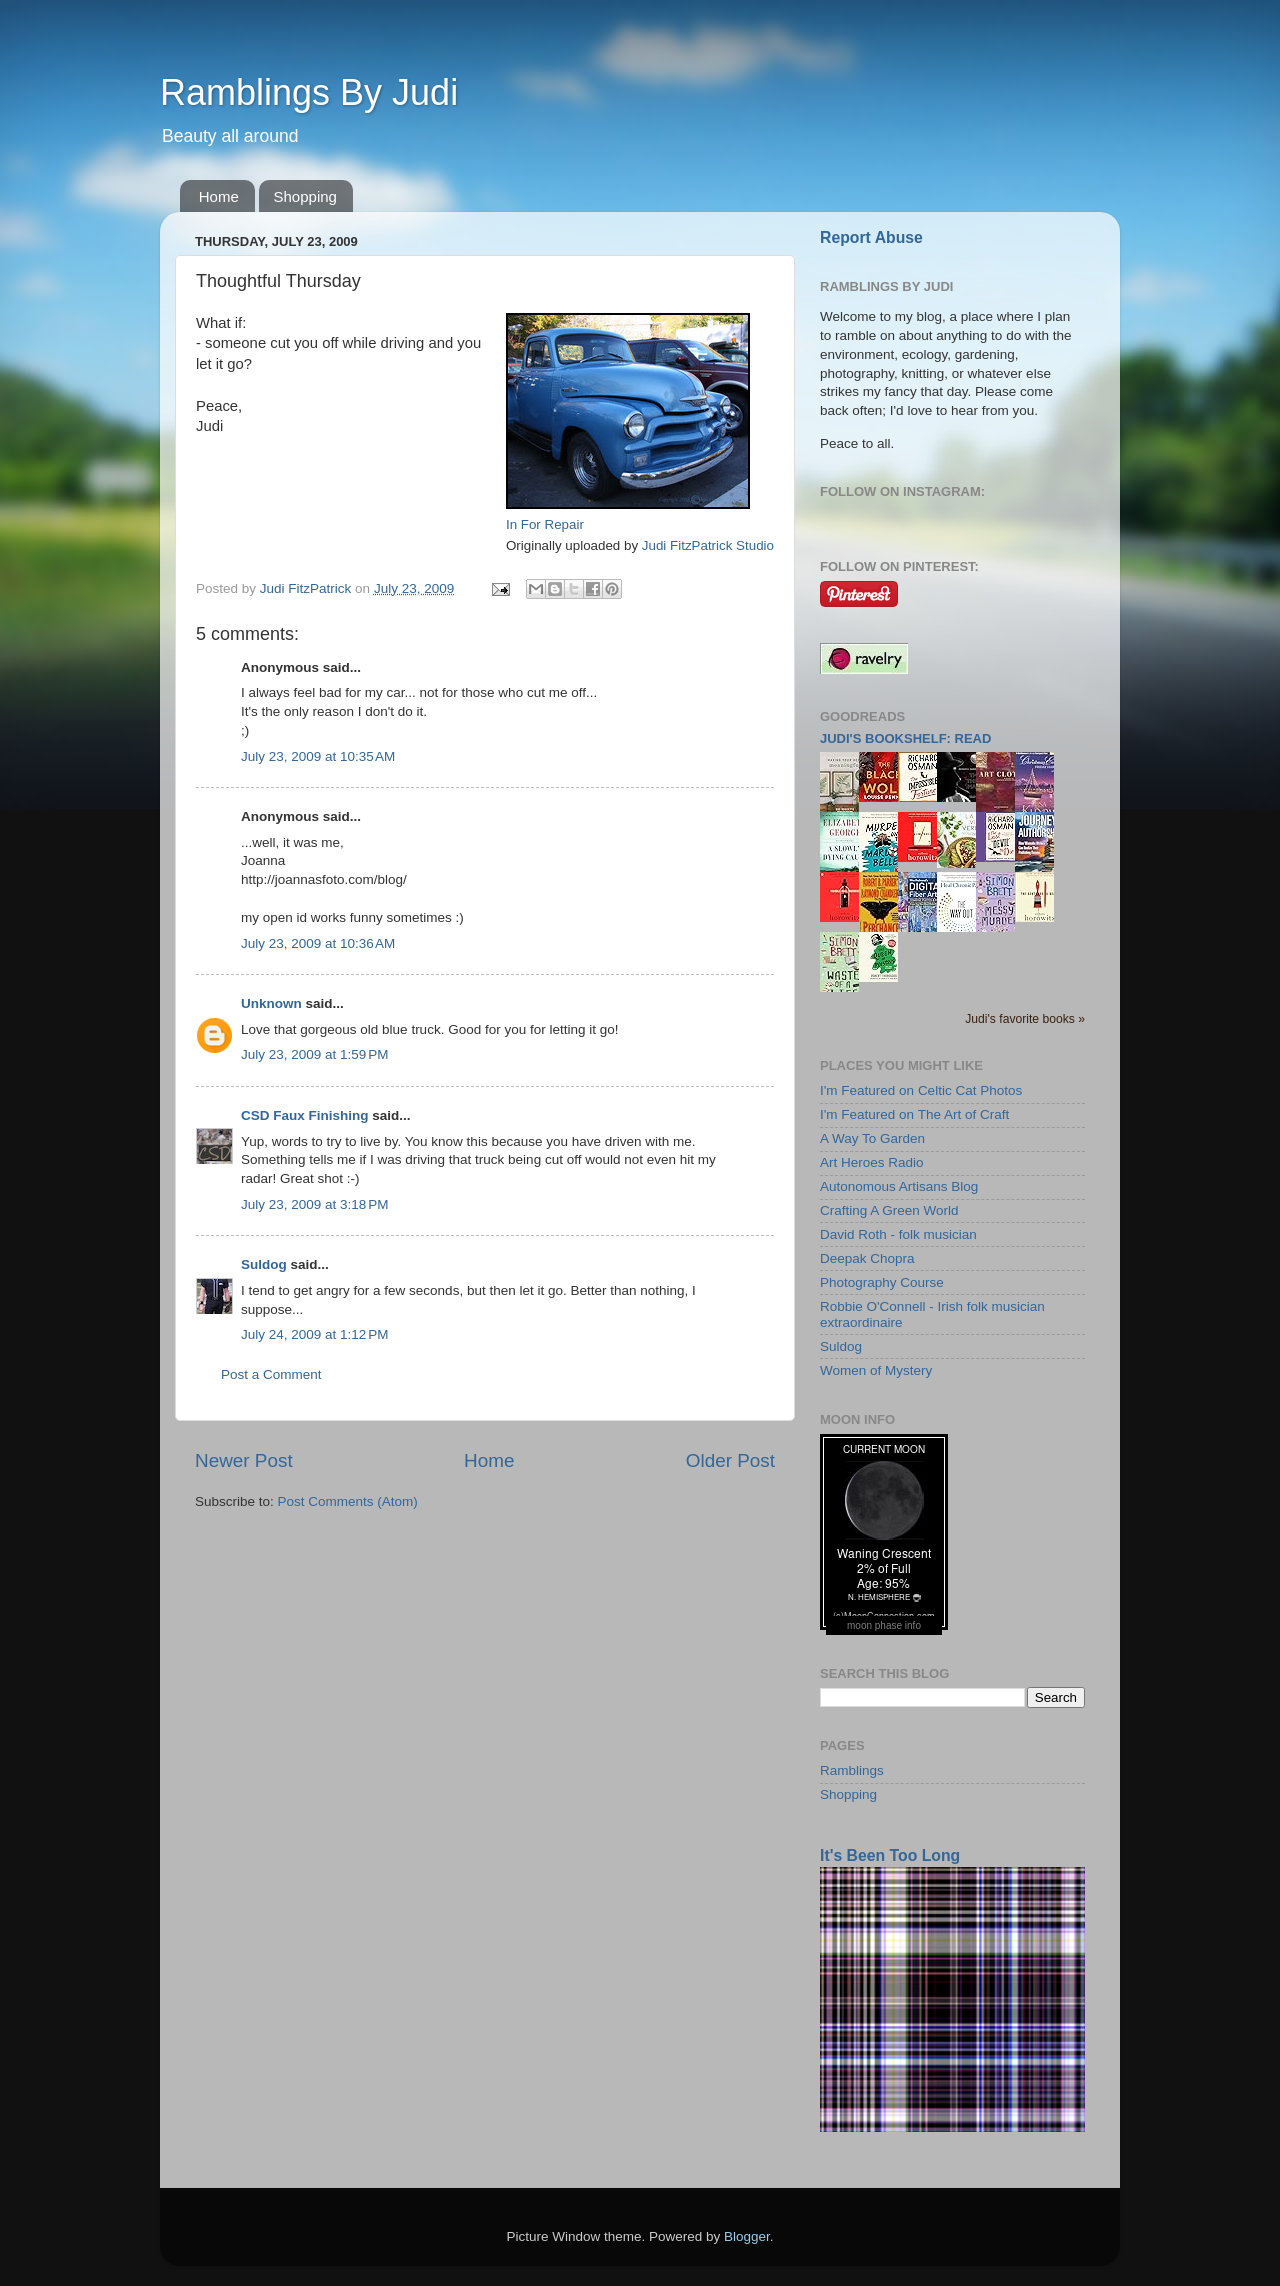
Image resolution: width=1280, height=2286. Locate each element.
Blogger (747, 2236)
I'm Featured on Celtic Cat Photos (921, 1090)
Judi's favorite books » (1025, 1019)
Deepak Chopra (867, 1258)
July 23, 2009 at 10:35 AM (318, 756)
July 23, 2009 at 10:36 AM (318, 943)
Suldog (264, 1264)
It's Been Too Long (890, 1855)
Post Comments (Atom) (348, 1501)
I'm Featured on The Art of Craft (914, 1114)
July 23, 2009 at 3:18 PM (314, 1204)
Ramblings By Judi (309, 92)
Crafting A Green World (889, 1210)
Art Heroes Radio (872, 1162)
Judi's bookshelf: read (905, 738)
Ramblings (852, 1770)
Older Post (730, 1460)
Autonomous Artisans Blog (899, 1186)
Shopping (305, 196)
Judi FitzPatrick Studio (708, 545)
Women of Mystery (876, 1370)
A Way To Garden (872, 1138)
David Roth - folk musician (898, 1234)
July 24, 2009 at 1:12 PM (314, 1334)
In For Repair (545, 524)
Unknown (271, 1003)
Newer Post (244, 1460)
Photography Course (882, 1282)
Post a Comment (271, 1374)
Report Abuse (871, 237)
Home (219, 196)
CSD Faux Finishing (305, 1115)
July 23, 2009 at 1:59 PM (314, 1054)
